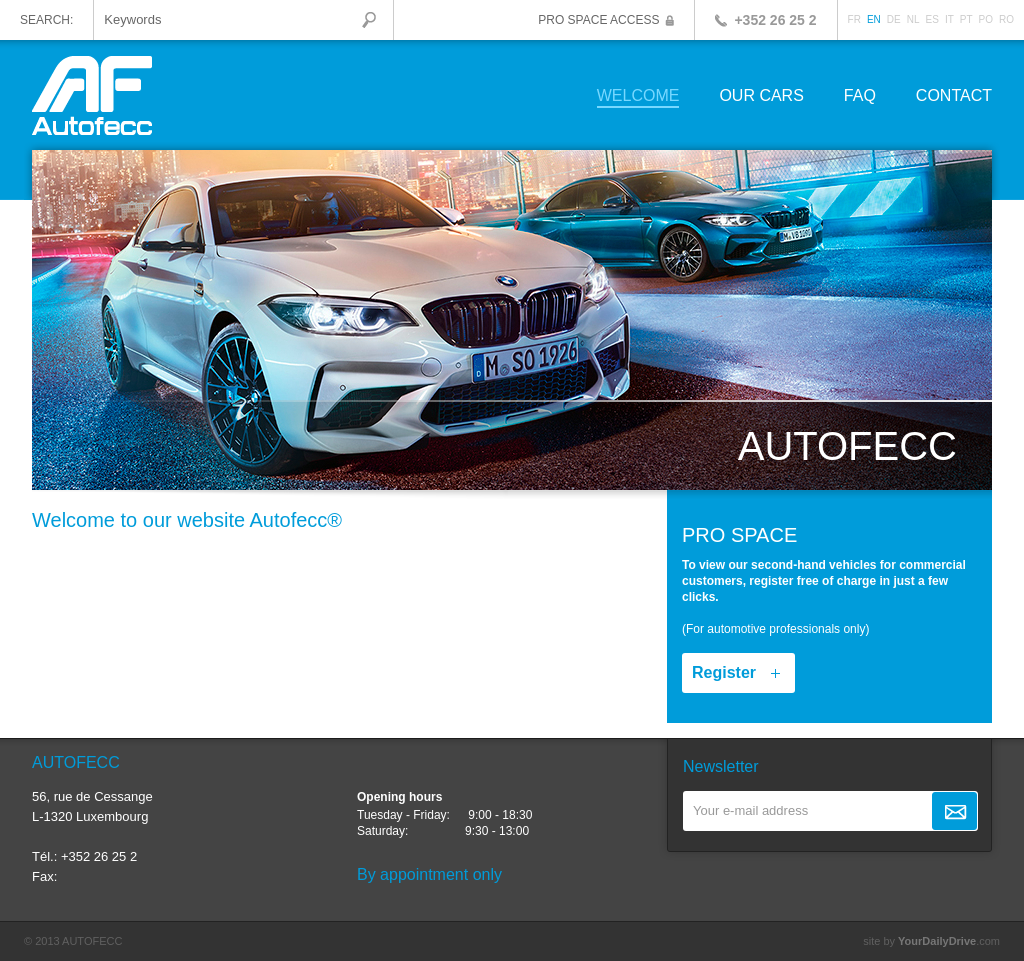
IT (949, 19)
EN (874, 19)
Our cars (761, 96)
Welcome (638, 96)
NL (913, 19)
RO (1006, 19)
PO (986, 19)
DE (894, 19)
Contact (954, 96)
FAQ (860, 96)
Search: (46, 20)
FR (854, 19)
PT (966, 19)
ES (932, 19)
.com (949, 941)
